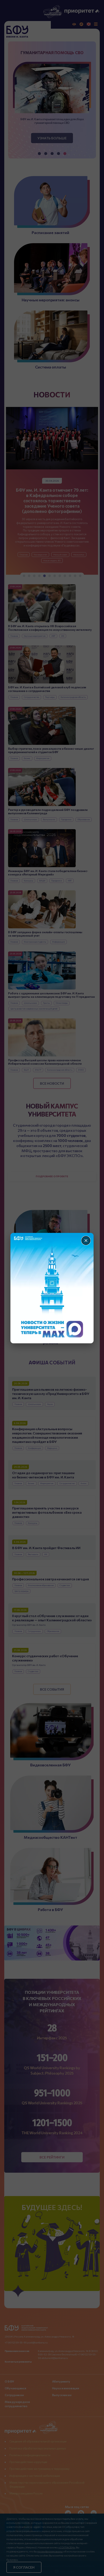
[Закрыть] (86, 1240)
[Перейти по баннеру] (52, 1288)
